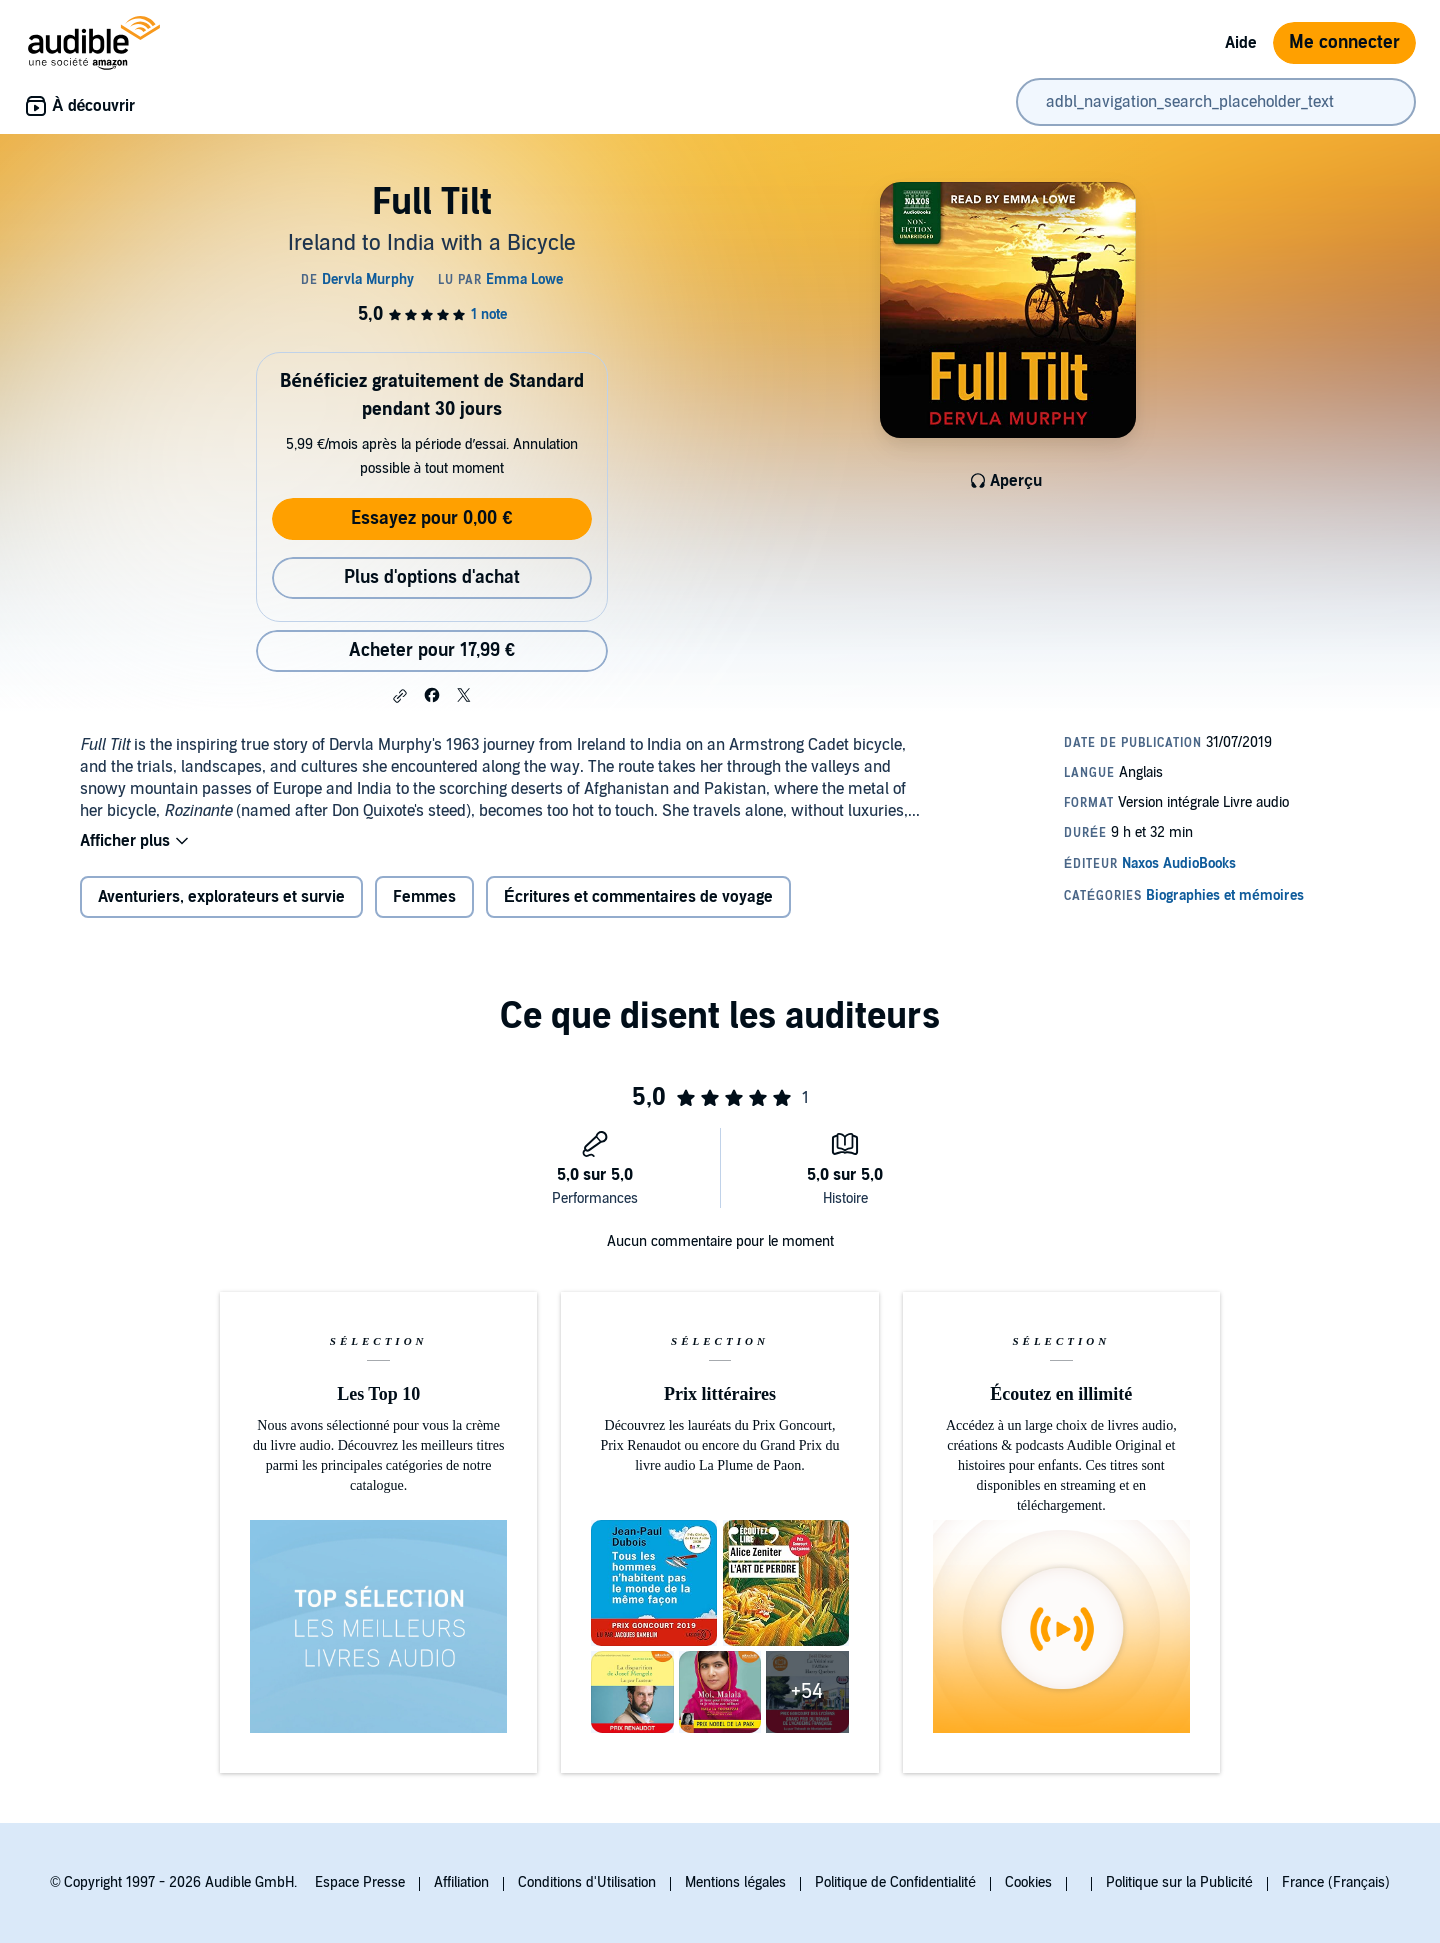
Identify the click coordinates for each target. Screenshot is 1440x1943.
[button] (400, 696)
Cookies (1028, 1882)
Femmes (424, 897)
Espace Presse (360, 1882)
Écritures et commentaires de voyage (638, 897)
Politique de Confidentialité (895, 1882)
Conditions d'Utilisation (587, 1882)
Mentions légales (735, 1882)
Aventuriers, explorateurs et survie (221, 897)
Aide (1241, 43)
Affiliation (461, 1882)
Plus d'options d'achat (432, 577)
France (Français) (1336, 1882)
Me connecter (1344, 42)
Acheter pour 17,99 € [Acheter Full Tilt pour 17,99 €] (432, 650)
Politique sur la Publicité (1179, 1882)
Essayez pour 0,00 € (431, 518)
